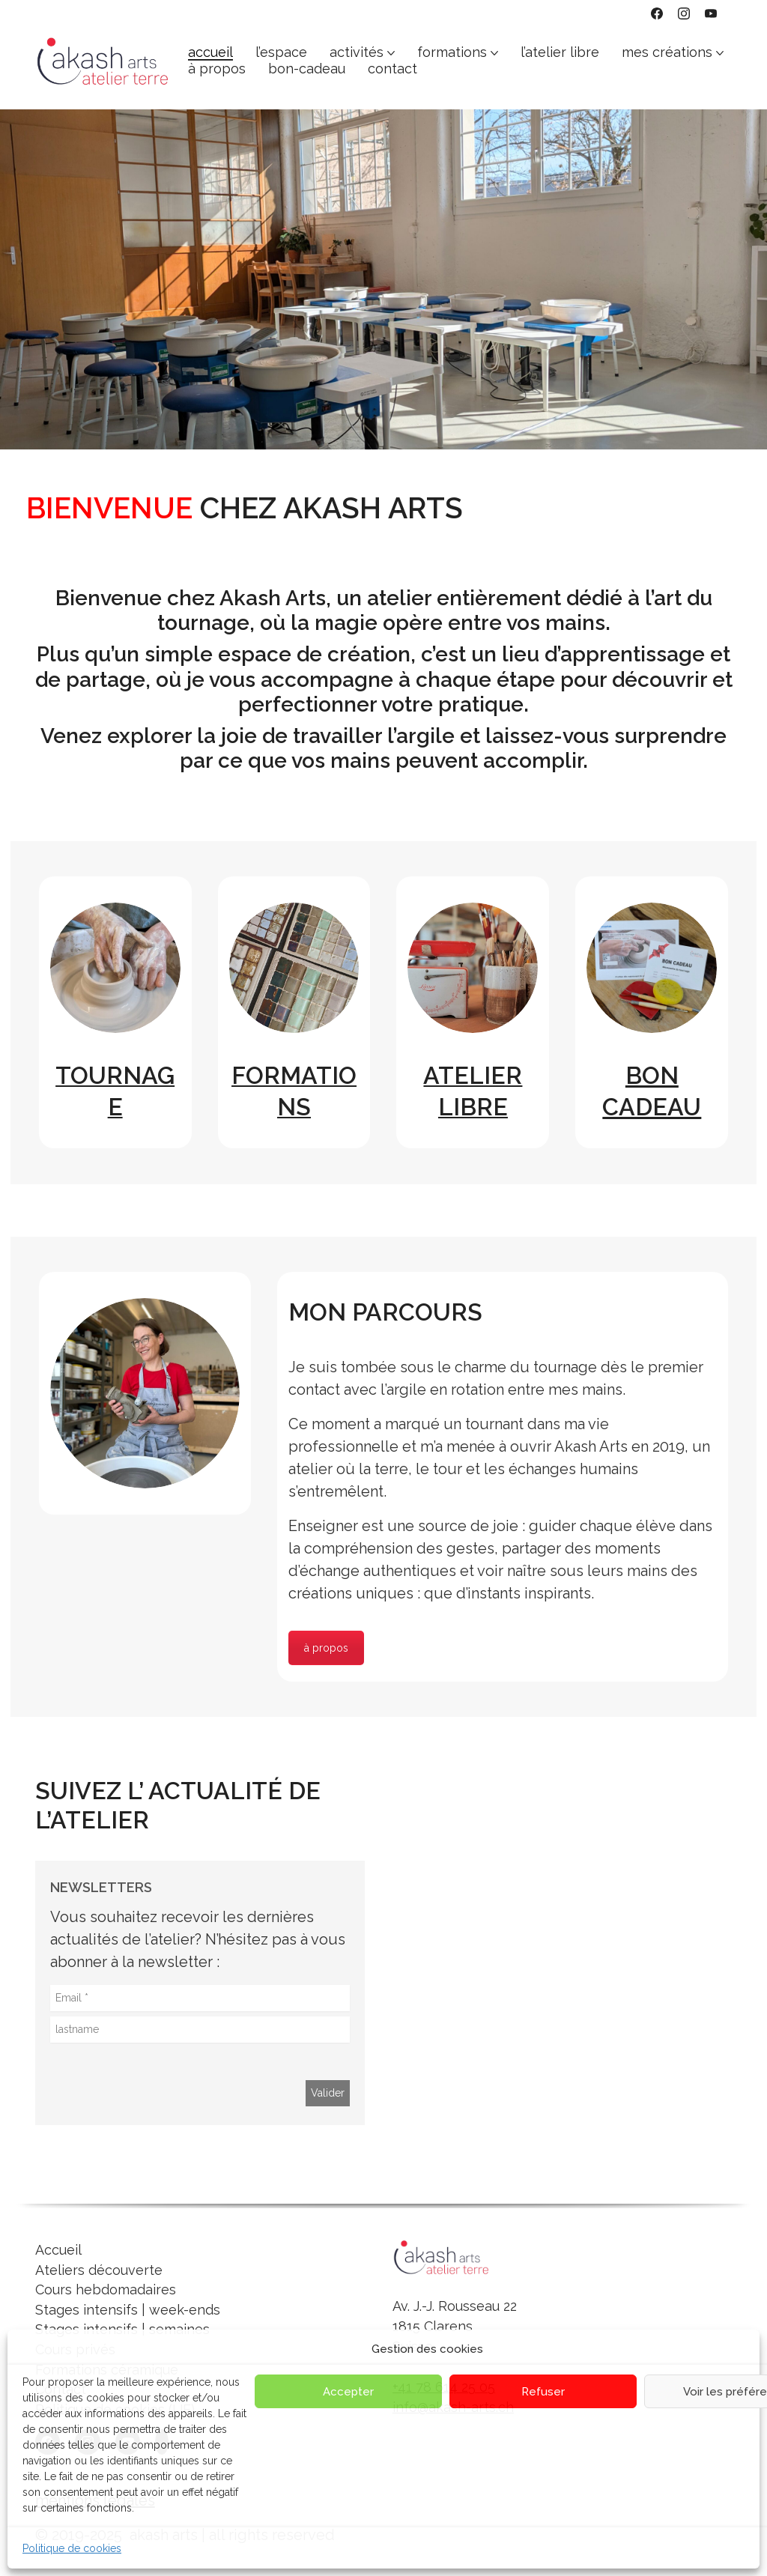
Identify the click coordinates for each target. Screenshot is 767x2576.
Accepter (348, 2391)
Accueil (58, 2250)
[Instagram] (684, 13)
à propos (326, 1648)
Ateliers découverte (99, 2270)
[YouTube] (711, 13)
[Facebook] (657, 13)
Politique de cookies (71, 2548)
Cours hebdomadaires (105, 2289)
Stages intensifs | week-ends (127, 2310)
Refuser (543, 2391)
